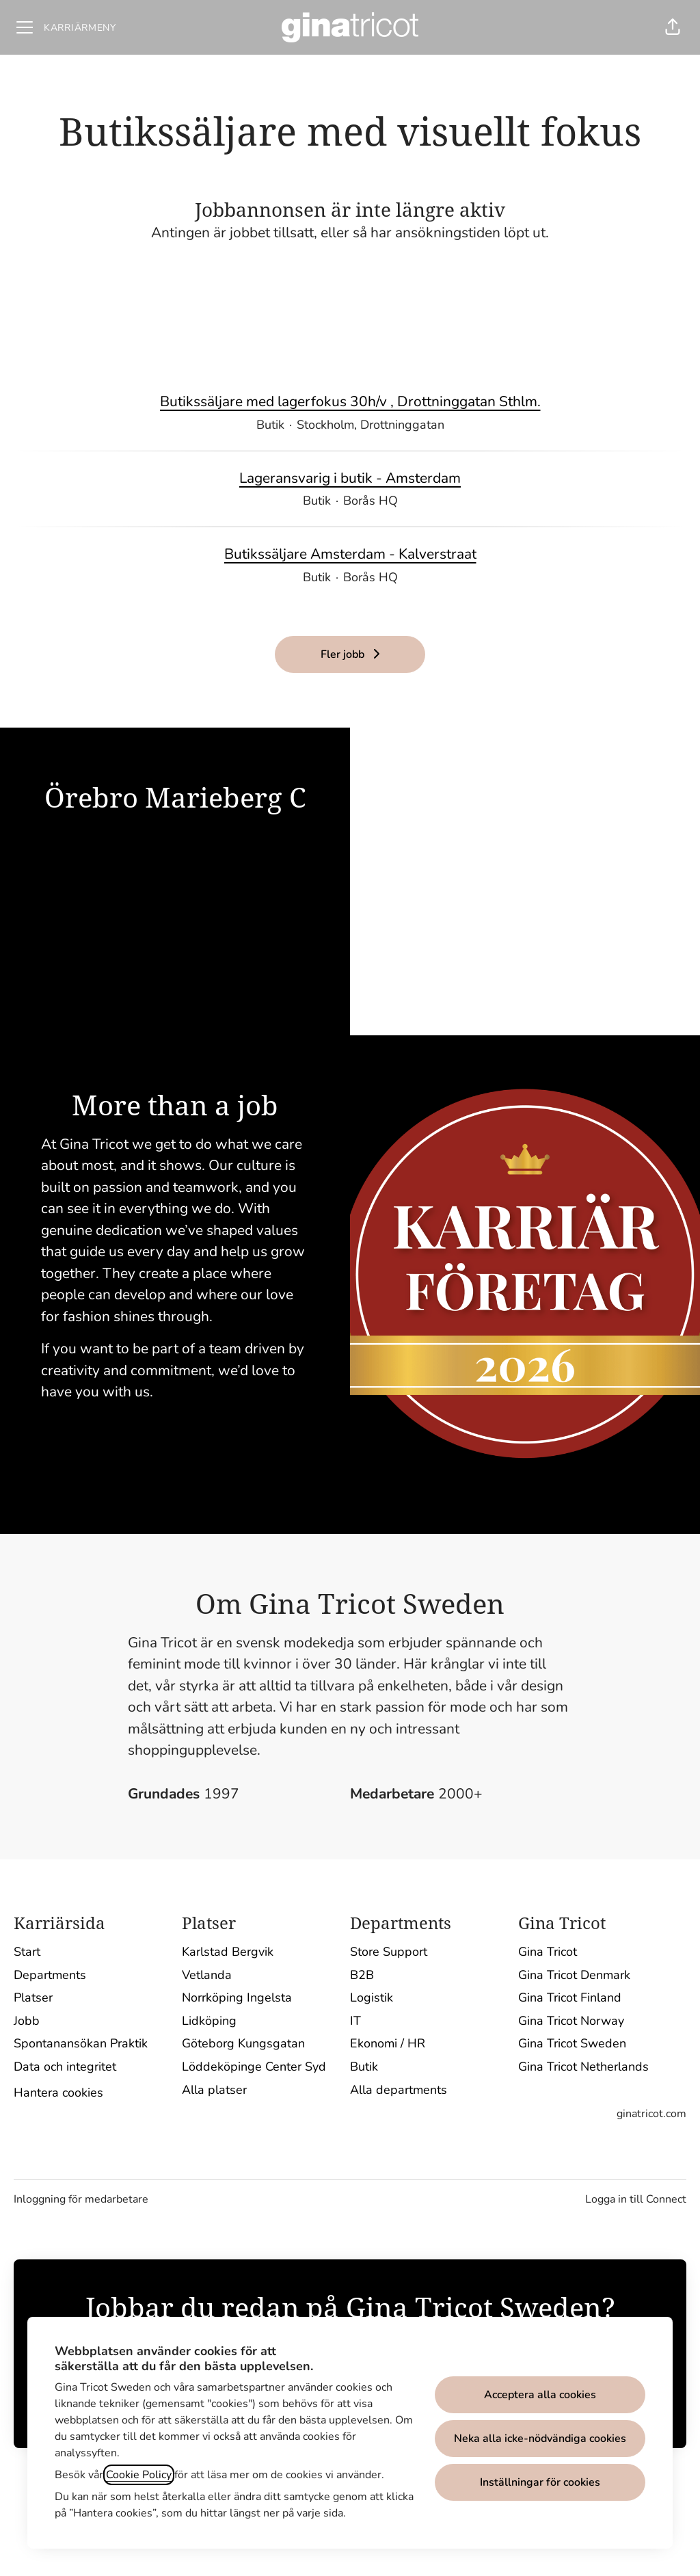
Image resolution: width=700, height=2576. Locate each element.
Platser (33, 1997)
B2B (362, 1975)
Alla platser (214, 2090)
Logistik (371, 1997)
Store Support (388, 1951)
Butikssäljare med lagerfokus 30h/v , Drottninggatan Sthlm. (350, 402)
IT (355, 2021)
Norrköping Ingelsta (237, 1997)
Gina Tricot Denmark (574, 1975)
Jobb (27, 2021)
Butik (364, 2066)
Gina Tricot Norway (571, 2021)
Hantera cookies (58, 2092)
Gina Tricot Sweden (572, 2043)
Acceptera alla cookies (540, 2394)
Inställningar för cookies (540, 2482)
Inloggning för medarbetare (81, 2199)
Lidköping (209, 2021)
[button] (673, 27)
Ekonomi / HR (387, 2043)
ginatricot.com (651, 2113)
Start (27, 1951)
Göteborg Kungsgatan (243, 2043)
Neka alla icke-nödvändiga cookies (540, 2438)
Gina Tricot (547, 1951)
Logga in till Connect (635, 2199)
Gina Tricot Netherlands (583, 2066)
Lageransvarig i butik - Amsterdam (350, 479)
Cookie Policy (139, 2474)
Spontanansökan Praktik (81, 2043)
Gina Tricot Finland (569, 1997)
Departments (50, 1975)
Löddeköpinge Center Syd (254, 2066)
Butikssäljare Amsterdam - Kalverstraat (350, 555)
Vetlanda (207, 1975)
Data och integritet (65, 2066)
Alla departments (398, 2090)
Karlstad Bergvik (227, 1951)
